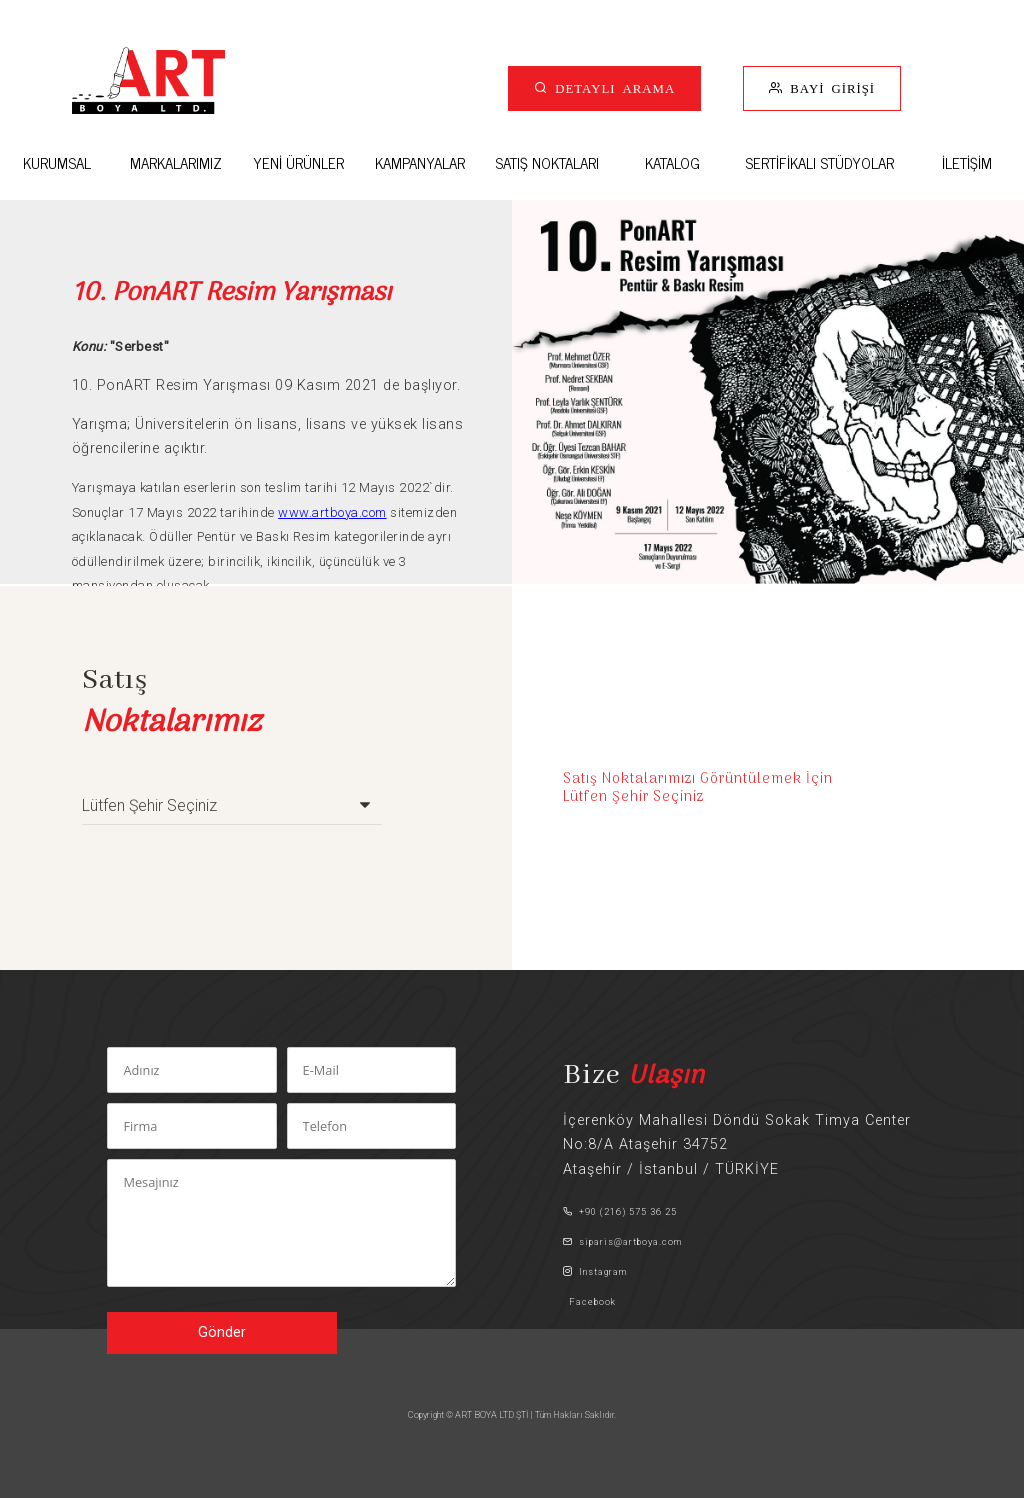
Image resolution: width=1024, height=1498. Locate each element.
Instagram (595, 1271)
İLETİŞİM (967, 162)
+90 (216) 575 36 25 (620, 1211)
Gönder (222, 1332)
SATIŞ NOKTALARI (547, 162)
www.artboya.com (332, 512)
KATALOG (672, 162)
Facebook (589, 1301)
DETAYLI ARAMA (611, 87)
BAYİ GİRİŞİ (829, 87)
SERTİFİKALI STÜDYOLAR (819, 162)
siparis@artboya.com (622, 1241)
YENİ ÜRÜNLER (298, 162)
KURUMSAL (57, 162)
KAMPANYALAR (420, 162)
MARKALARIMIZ (176, 162)
